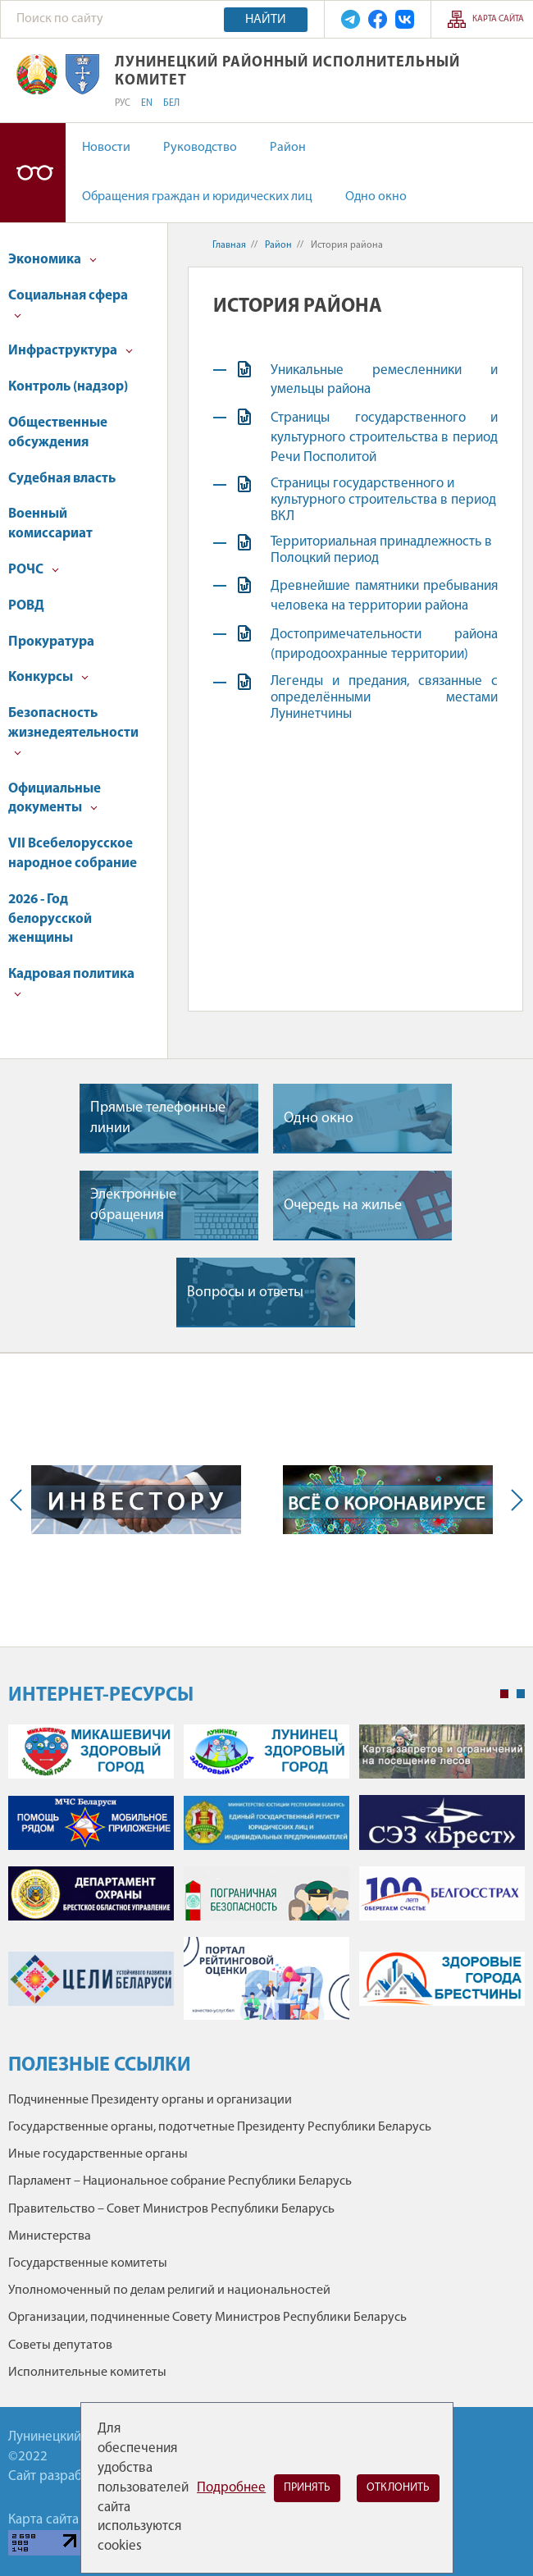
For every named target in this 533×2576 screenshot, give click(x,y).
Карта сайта (498, 19)
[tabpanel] (266, 1880)
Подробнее (231, 2488)
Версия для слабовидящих (33, 172)
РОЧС (33, 570)
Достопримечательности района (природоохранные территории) (384, 644)
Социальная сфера (68, 304)
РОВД (26, 606)
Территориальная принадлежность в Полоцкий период (381, 550)
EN (147, 103)
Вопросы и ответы (245, 1292)
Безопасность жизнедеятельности (73, 731)
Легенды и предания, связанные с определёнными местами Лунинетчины (384, 697)
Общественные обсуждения (57, 433)
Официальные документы (54, 798)
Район (288, 147)
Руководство (200, 147)
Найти (265, 19)
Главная (229, 245)
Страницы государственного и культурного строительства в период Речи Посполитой (384, 437)
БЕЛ (171, 103)
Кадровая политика (71, 982)
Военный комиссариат (50, 524)
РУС (122, 103)
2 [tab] (521, 1694)
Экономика (52, 260)
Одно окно (376, 196)
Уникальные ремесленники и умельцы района (384, 380)
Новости (106, 147)
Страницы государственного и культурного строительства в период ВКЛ (383, 500)
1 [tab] (504, 1694)
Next (513, 1500)
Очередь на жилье (343, 1205)
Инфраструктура (70, 351)
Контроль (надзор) (68, 387)
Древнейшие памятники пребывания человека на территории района (384, 596)
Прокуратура (51, 642)
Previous (20, 1500)
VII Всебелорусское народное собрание (72, 853)
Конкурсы (48, 677)
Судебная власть (62, 479)
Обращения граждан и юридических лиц (197, 196)
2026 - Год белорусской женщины (50, 919)
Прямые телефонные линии (158, 1118)
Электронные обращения (133, 1205)
